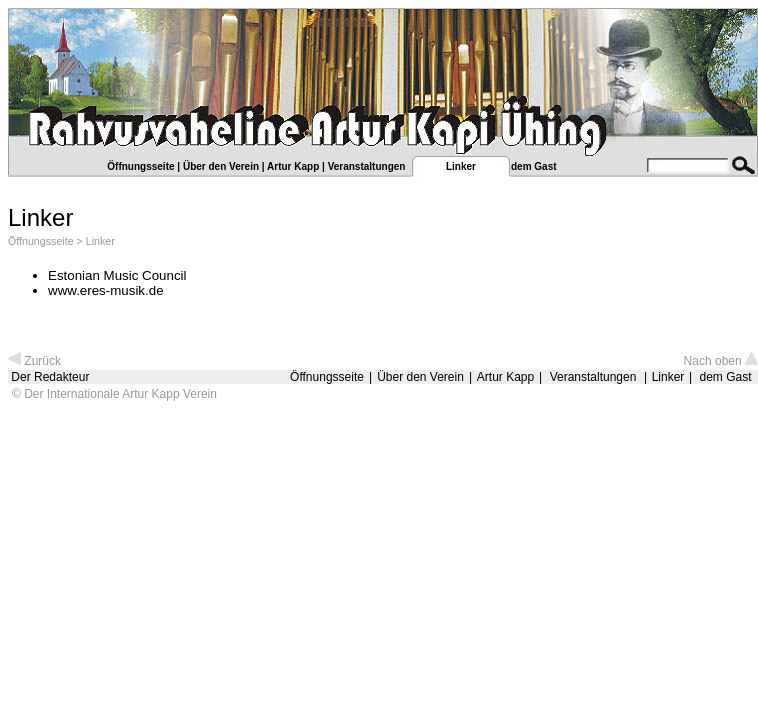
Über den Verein (221, 166)
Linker (100, 241)
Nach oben (721, 361)
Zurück (34, 361)
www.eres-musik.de (106, 290)
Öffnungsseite (140, 166)
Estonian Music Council (117, 275)
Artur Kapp (293, 166)
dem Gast (534, 166)
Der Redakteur (50, 377)
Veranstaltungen (367, 166)
